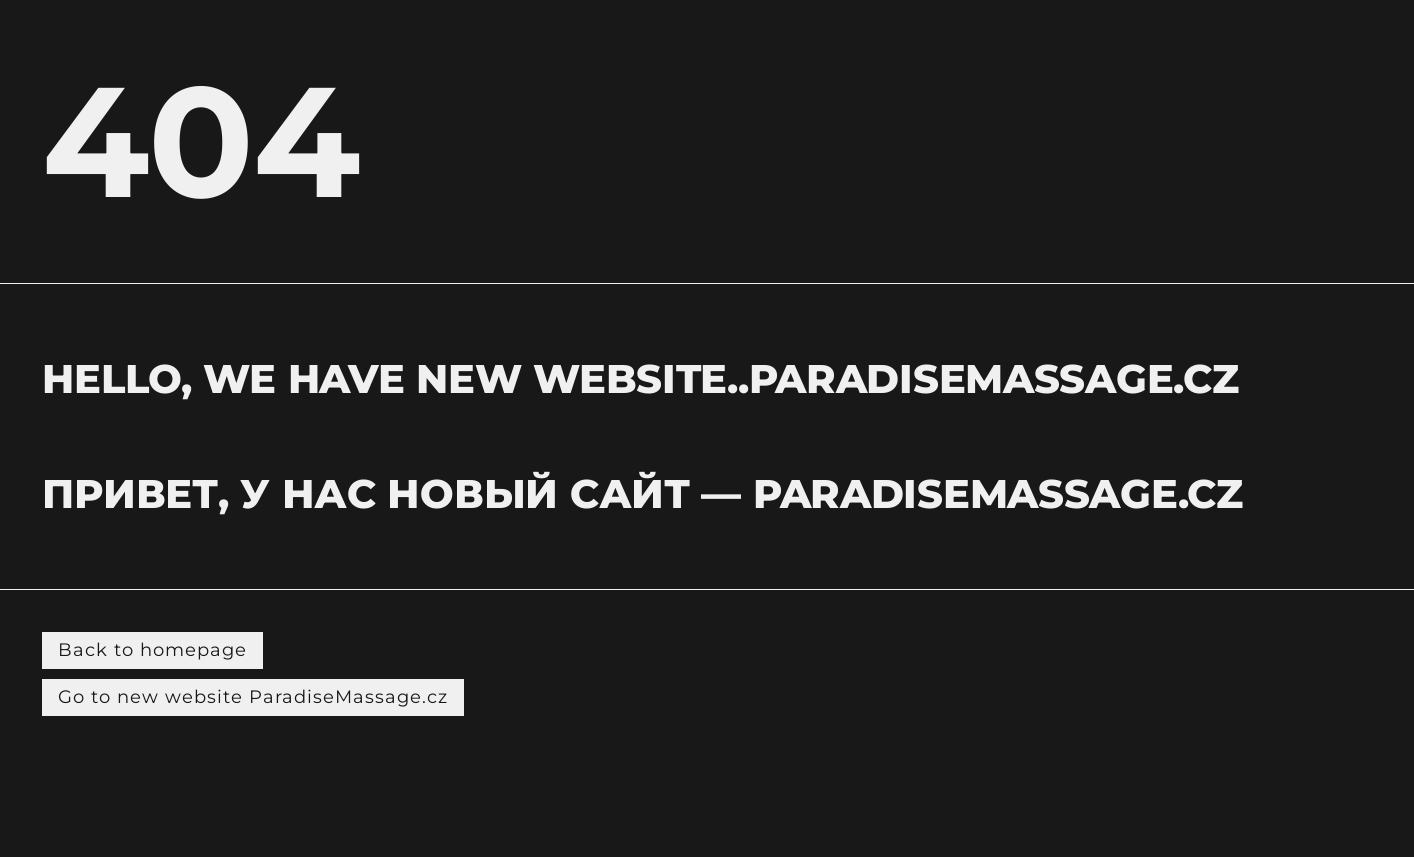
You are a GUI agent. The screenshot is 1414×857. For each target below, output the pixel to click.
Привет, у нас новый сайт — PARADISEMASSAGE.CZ (642, 493)
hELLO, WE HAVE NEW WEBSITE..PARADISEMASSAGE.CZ (640, 378)
